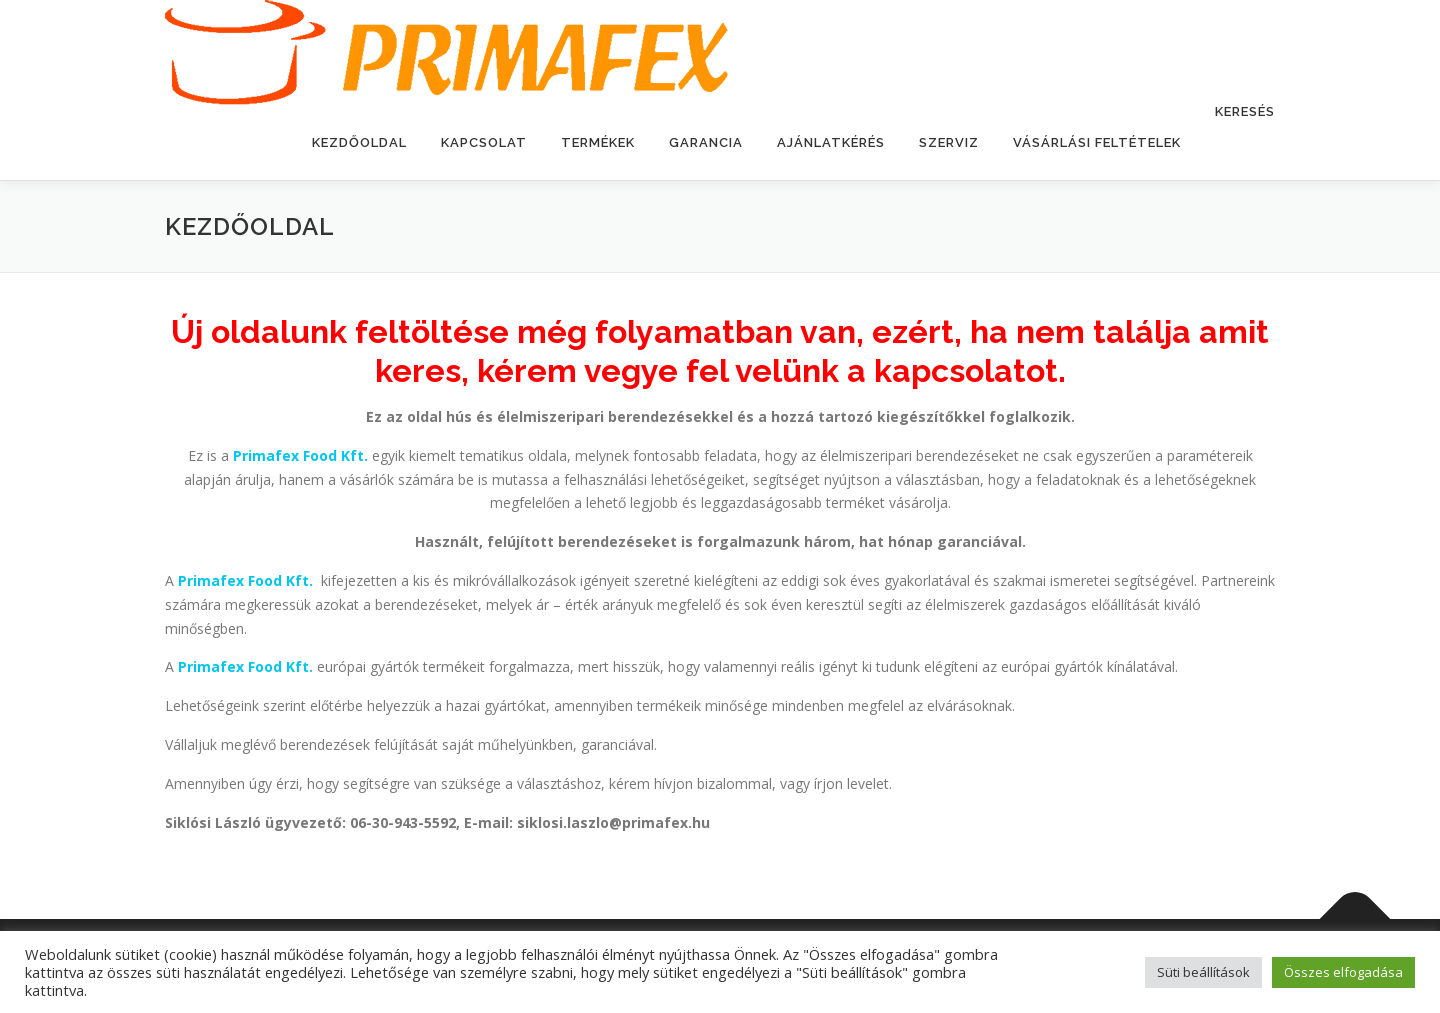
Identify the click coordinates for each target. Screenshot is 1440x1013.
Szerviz (949, 142)
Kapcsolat (484, 142)
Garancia (706, 142)
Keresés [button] (1245, 111)
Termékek (598, 142)
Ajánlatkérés (831, 142)
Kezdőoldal (359, 142)
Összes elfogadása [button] (1343, 972)
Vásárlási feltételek (1097, 142)
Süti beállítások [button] (1203, 972)
